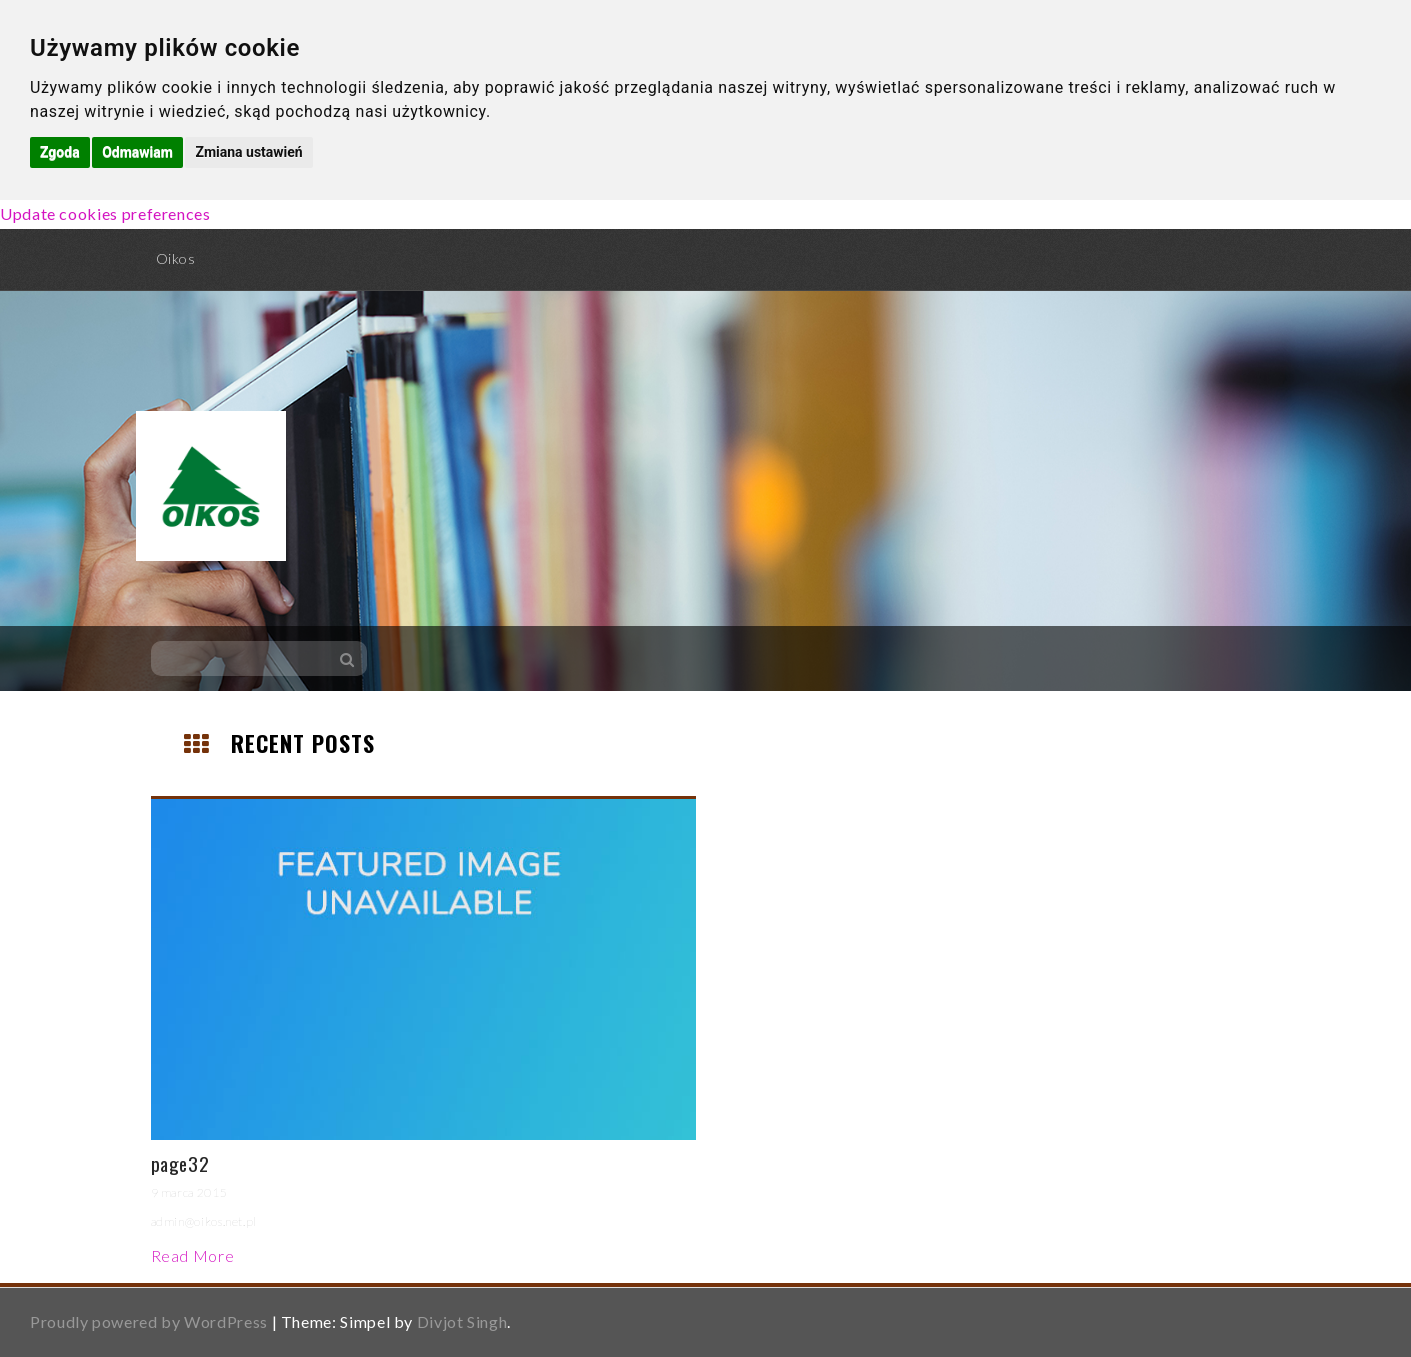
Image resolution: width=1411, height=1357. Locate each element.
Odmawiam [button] (137, 152)
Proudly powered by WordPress (149, 1321)
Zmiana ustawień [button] (248, 152)
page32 (180, 1163)
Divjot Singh (462, 1321)
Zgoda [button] (60, 152)
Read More (193, 1255)
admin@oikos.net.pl (204, 1221)
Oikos (176, 258)
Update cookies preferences (105, 213)
